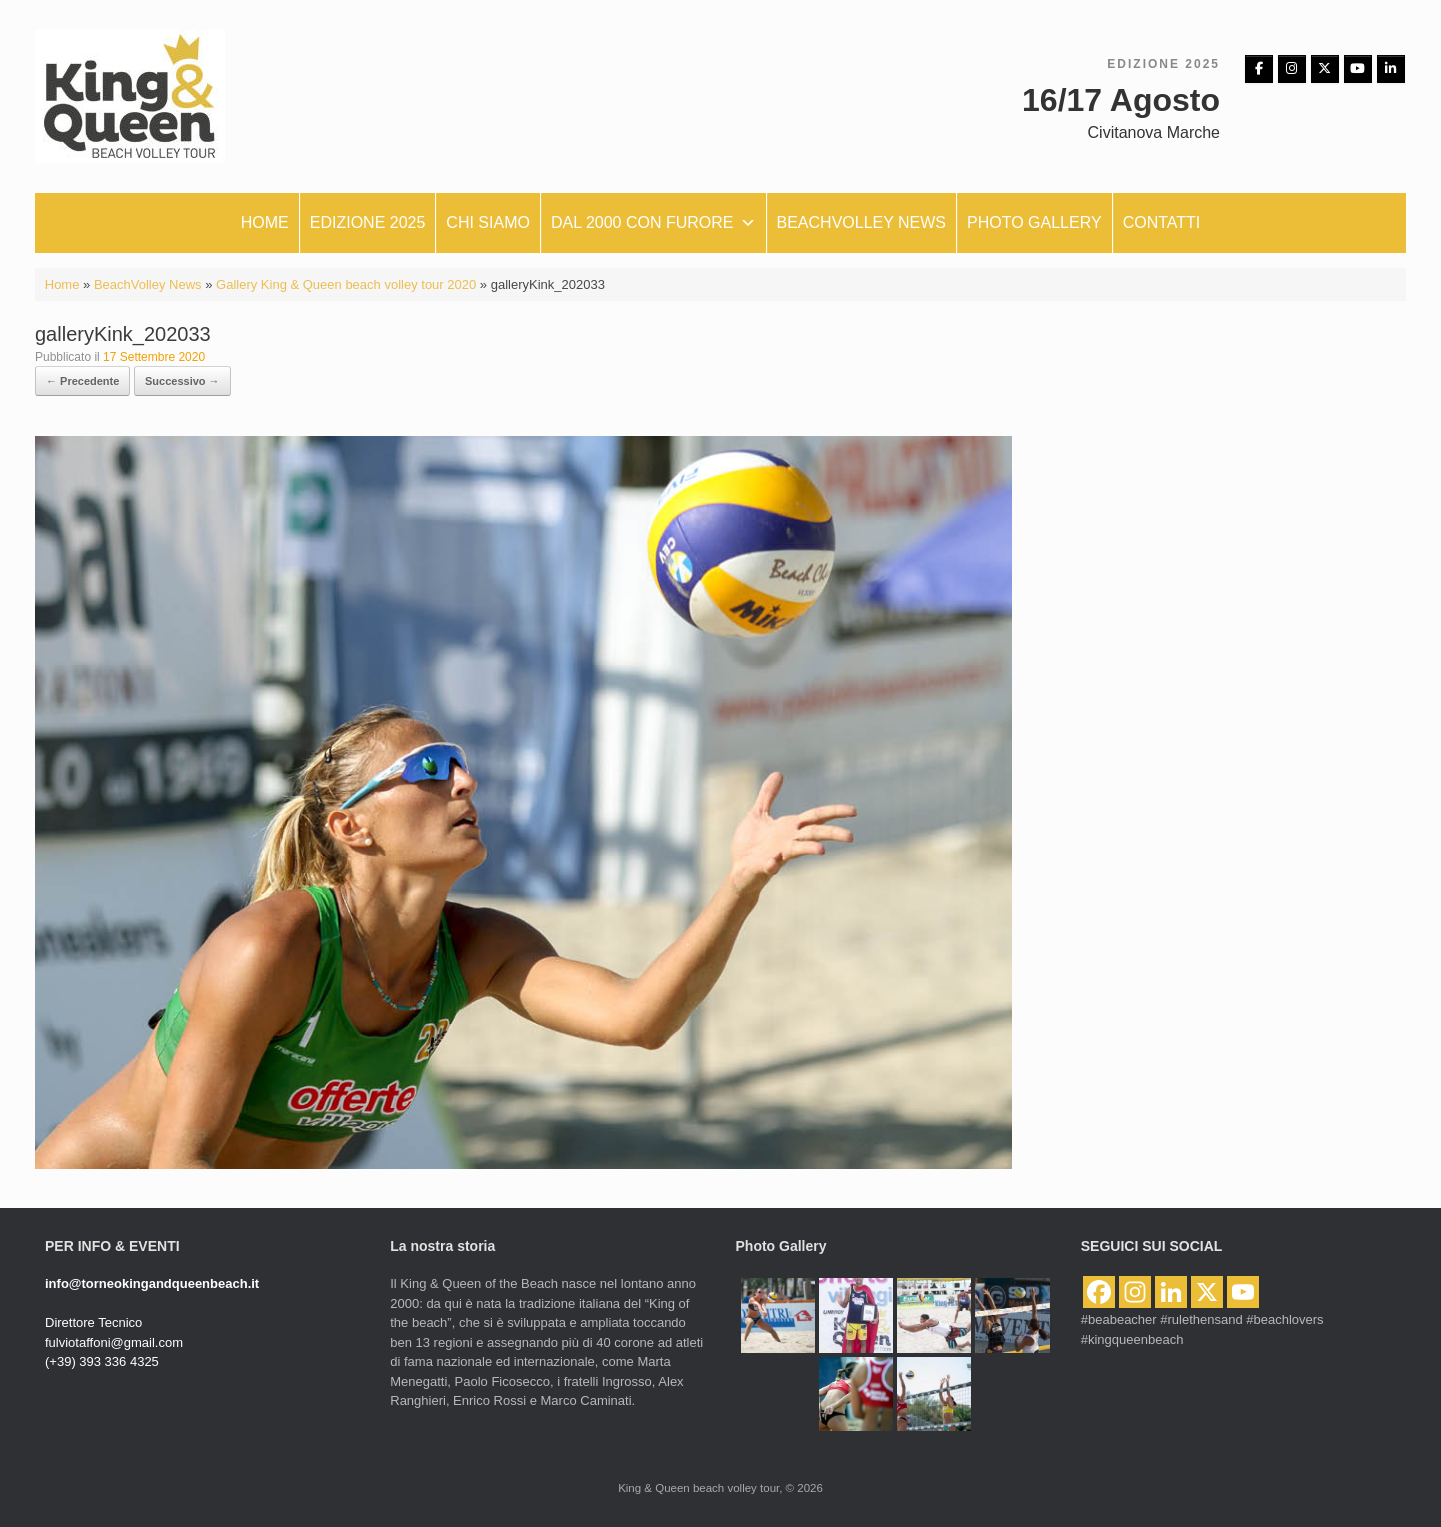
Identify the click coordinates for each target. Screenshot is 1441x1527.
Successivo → (182, 381)
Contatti (1162, 222)
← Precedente (82, 381)
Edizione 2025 (368, 222)
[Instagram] (1292, 69)
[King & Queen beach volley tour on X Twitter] (1325, 69)
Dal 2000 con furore (653, 223)
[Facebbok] (1259, 69)
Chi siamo (488, 222)
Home (265, 222)
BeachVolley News (148, 284)
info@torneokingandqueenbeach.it (152, 1283)
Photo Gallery (1034, 222)
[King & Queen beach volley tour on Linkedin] (1391, 69)
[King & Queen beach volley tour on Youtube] (1358, 69)
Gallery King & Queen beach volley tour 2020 (346, 284)
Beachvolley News (862, 222)
